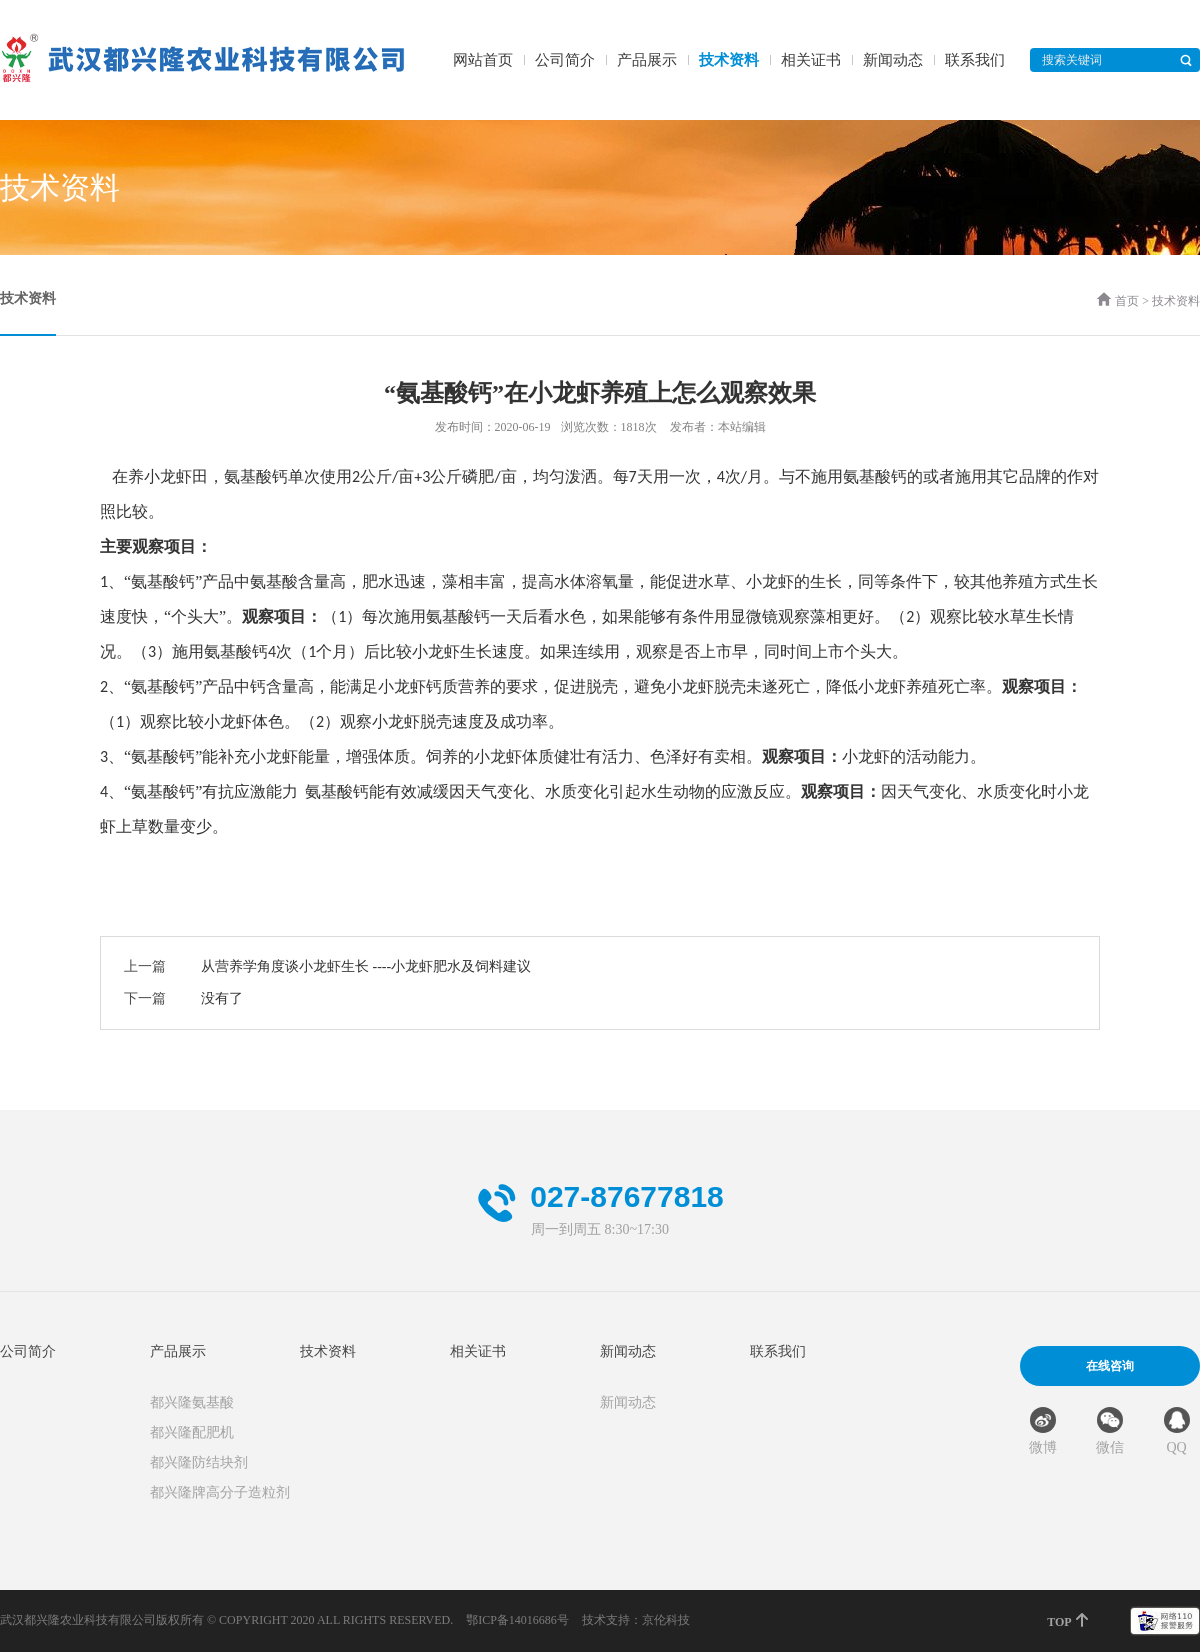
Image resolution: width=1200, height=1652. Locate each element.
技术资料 (729, 60)
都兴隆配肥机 (192, 1432)
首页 (1127, 301)
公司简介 (565, 60)
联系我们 (975, 60)
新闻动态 (893, 60)
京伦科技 (666, 1620)
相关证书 (811, 60)
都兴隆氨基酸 (192, 1402)
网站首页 (483, 60)
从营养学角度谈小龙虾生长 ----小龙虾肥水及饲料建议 (366, 966)
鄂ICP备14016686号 (517, 1620)
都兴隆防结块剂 (199, 1462)
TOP (1068, 1620)
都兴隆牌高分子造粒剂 (220, 1492)
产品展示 (647, 60)
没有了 (222, 998)
